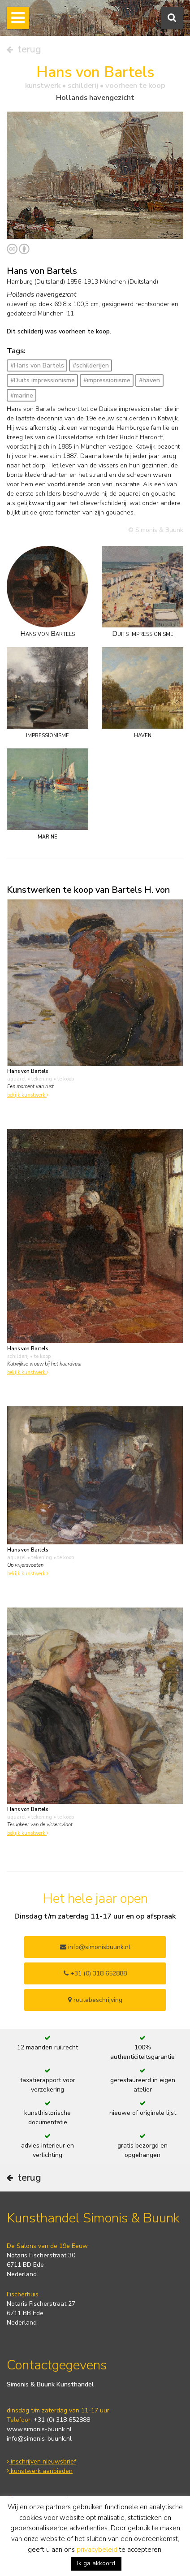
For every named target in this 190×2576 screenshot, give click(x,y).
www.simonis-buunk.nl (39, 2429)
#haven (149, 380)
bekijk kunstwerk (27, 1095)
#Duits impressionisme (42, 380)
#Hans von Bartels (37, 365)
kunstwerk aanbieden (40, 2471)
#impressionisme (106, 380)
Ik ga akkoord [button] (96, 2563)
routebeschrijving (95, 2000)
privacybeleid (97, 2549)
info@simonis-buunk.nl (39, 2438)
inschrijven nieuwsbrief (41, 2461)
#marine (21, 395)
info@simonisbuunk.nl (95, 1947)
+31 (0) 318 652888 (95, 1973)
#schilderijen (91, 365)
